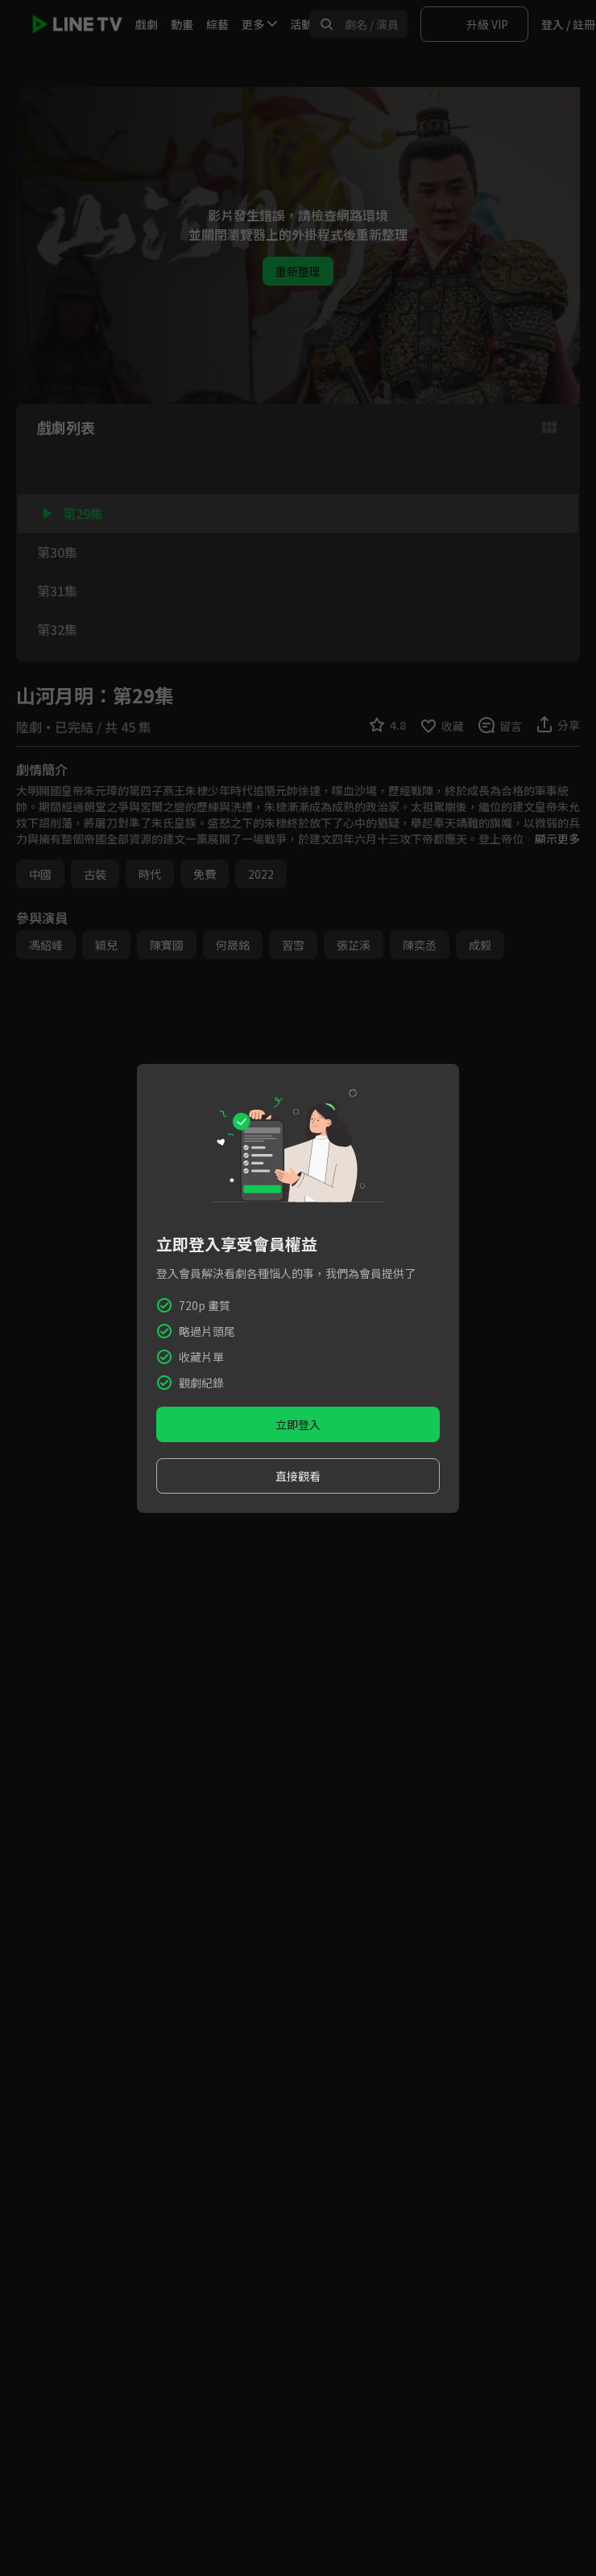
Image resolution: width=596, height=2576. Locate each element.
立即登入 (298, 1424)
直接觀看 (298, 1476)
